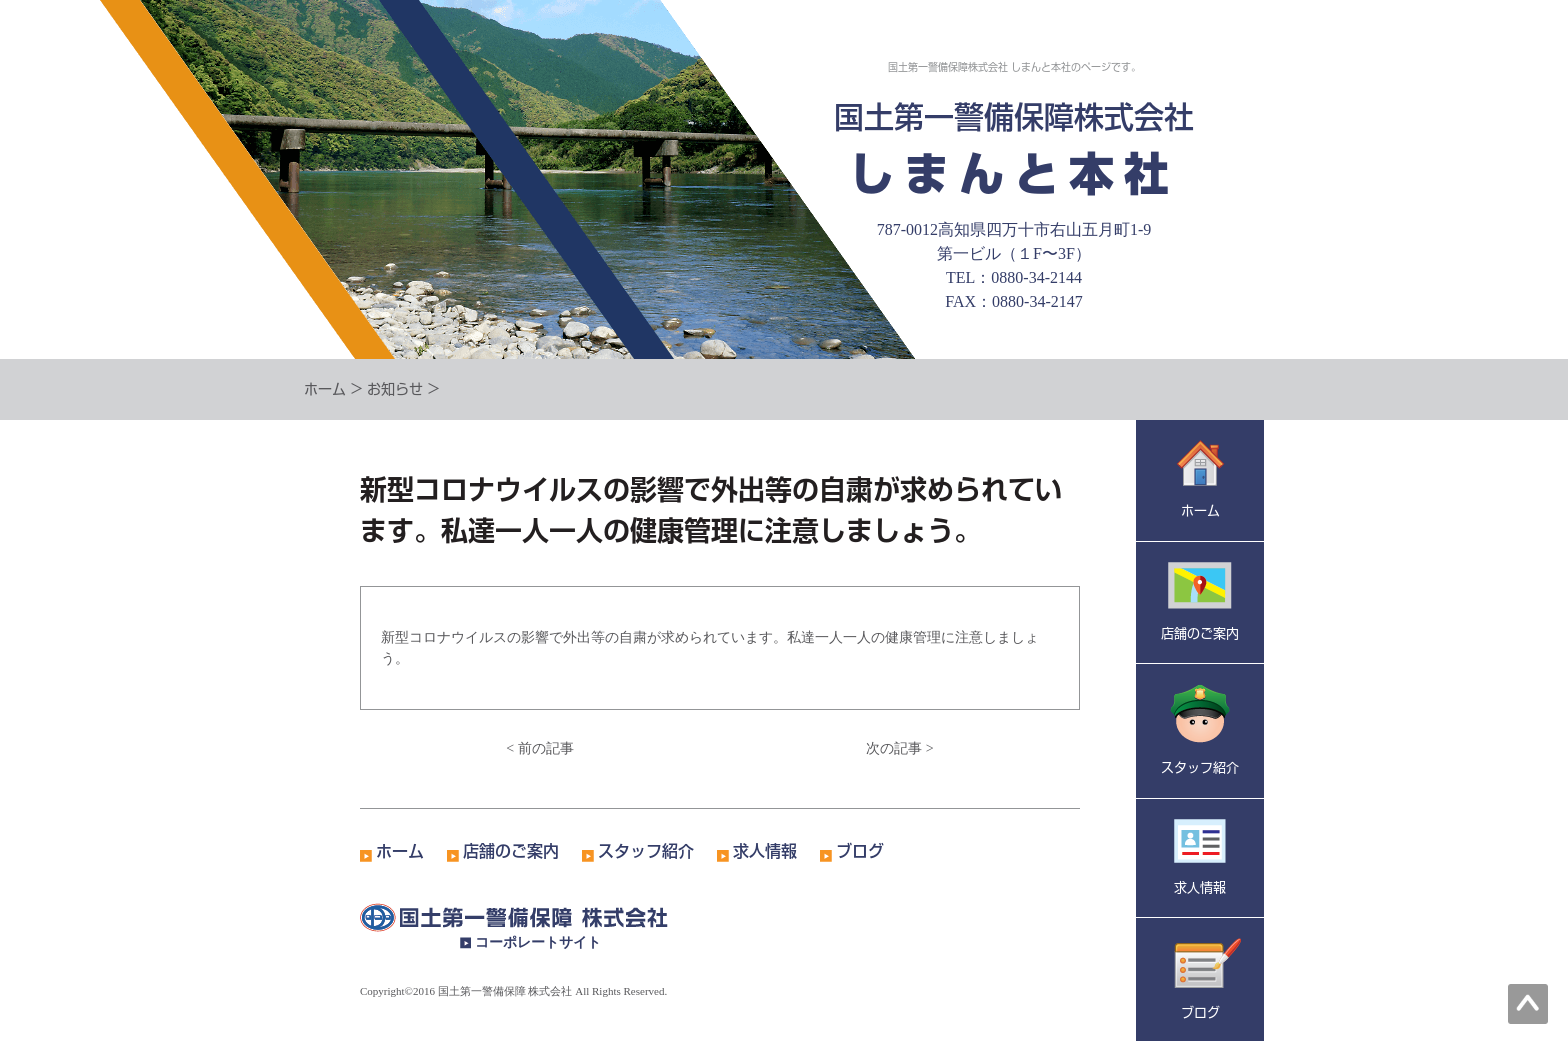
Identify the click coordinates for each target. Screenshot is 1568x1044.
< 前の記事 (539, 748)
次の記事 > (899, 748)
